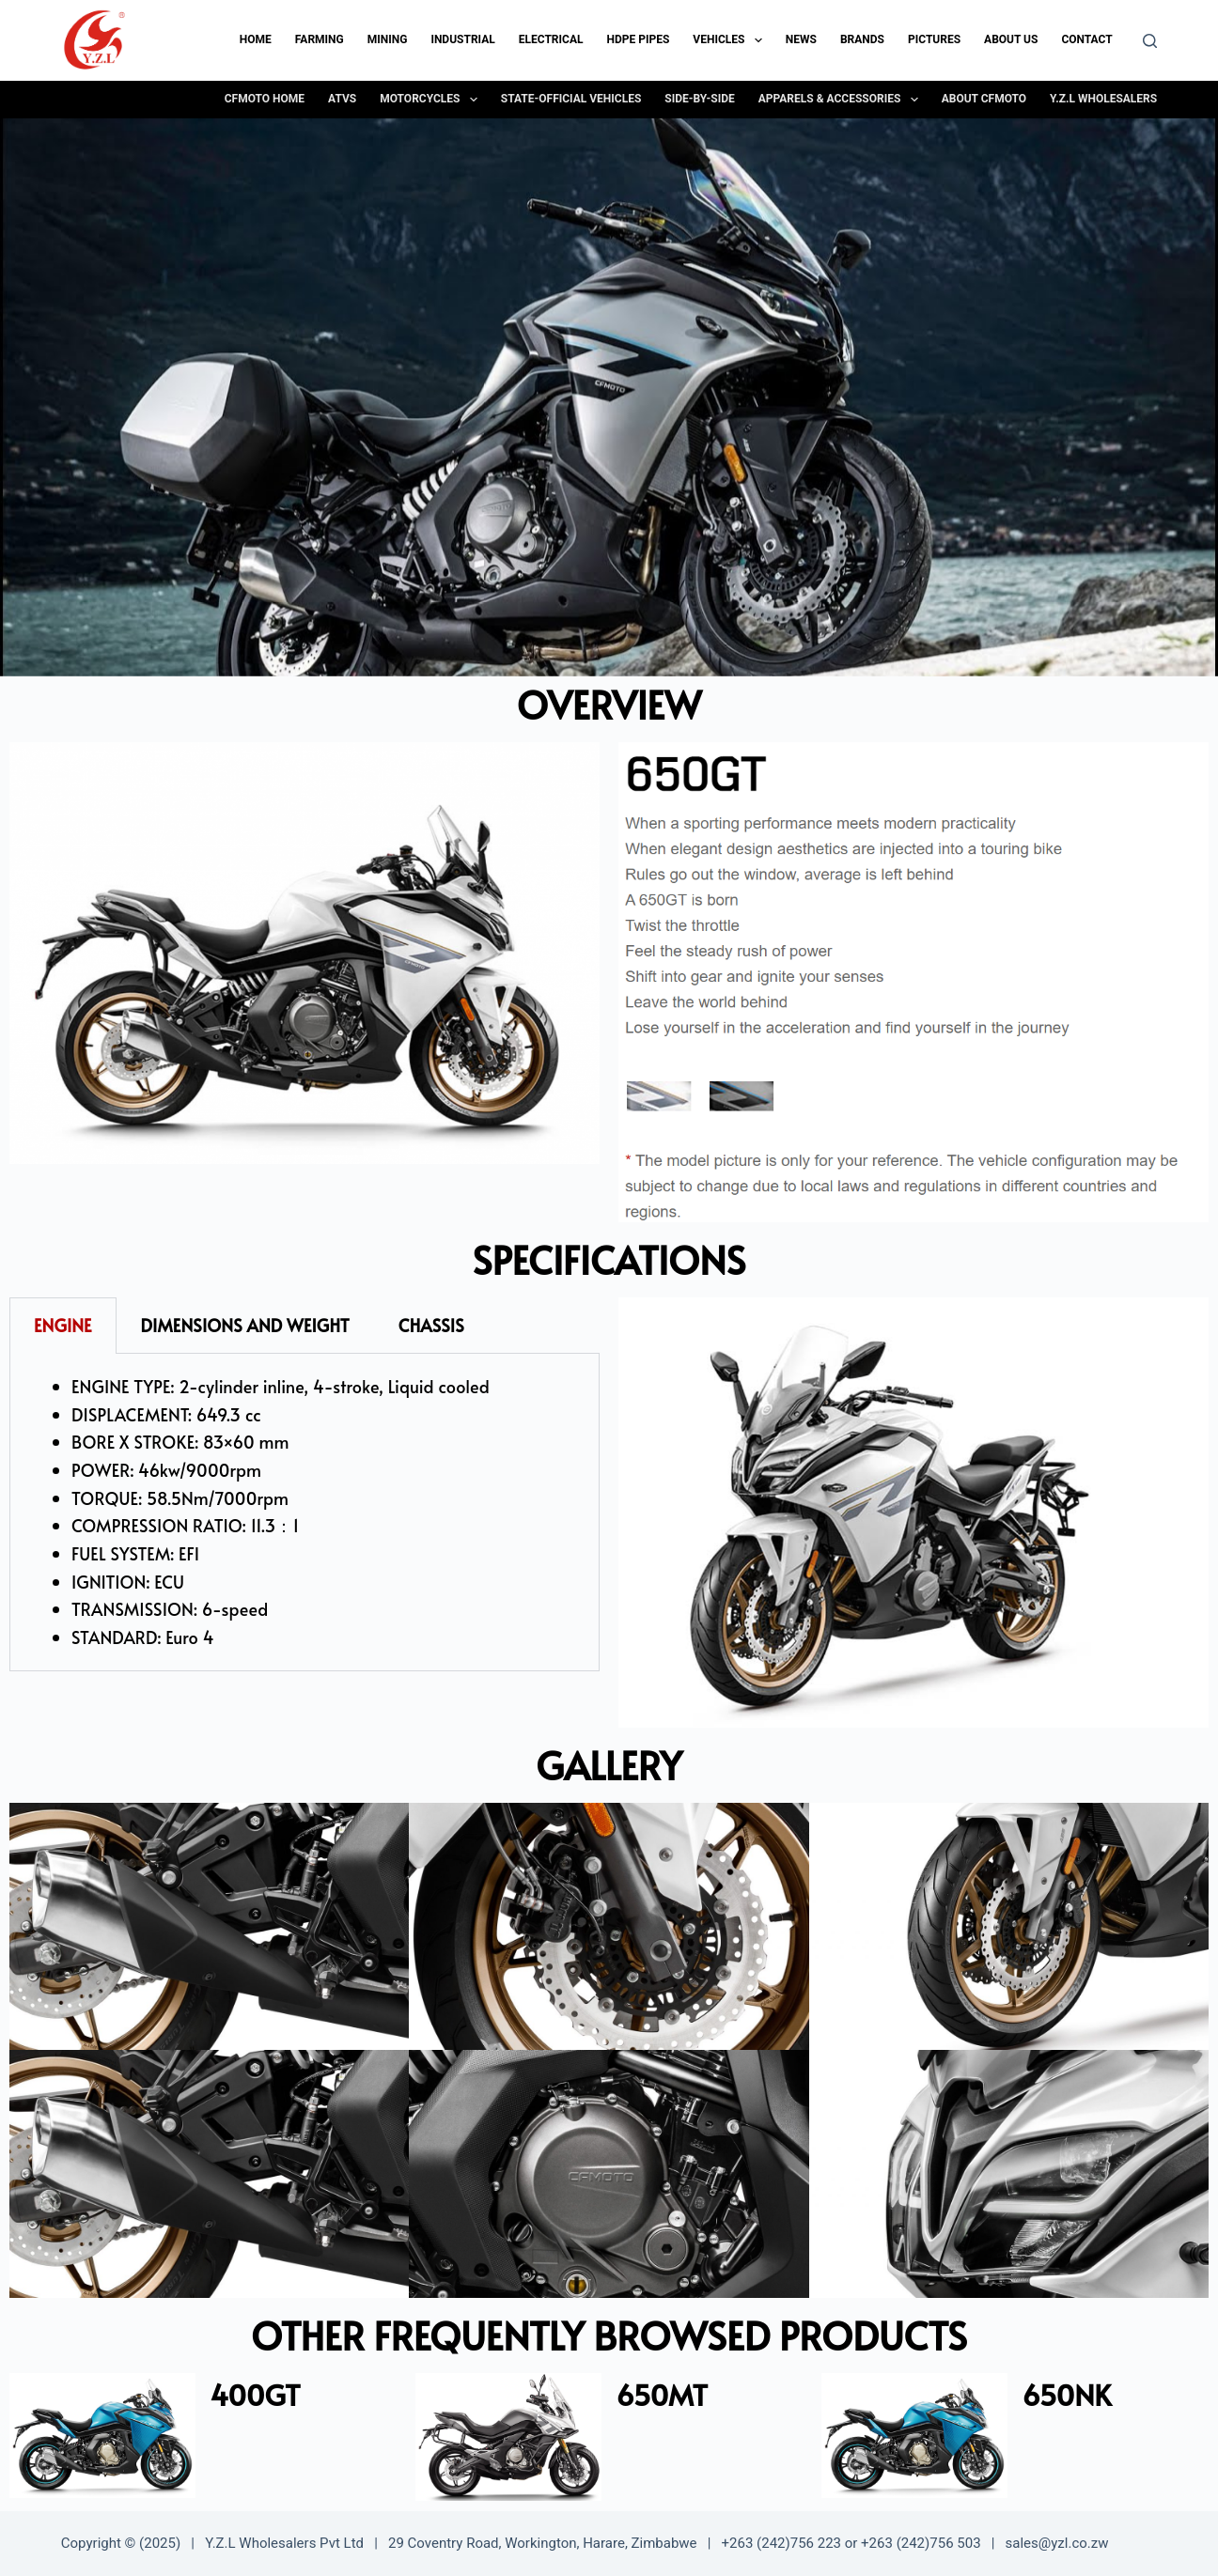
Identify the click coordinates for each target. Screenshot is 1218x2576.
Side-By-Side (699, 98)
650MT (662, 2394)
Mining (387, 39)
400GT (255, 2394)
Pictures (934, 39)
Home (256, 39)
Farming (319, 39)
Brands (862, 39)
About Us (1011, 39)
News (801, 39)
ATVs (342, 98)
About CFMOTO (984, 98)
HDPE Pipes (637, 39)
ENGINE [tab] (63, 1325)
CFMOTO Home (264, 98)
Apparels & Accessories (842, 99)
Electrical (551, 39)
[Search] (1150, 41)
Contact (1086, 39)
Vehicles (731, 40)
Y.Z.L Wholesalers (1103, 98)
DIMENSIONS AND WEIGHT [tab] (245, 1325)
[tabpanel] (304, 1512)
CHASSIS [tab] (431, 1325)
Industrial (462, 39)
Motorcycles (432, 99)
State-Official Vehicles (571, 98)
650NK (1066, 2394)
